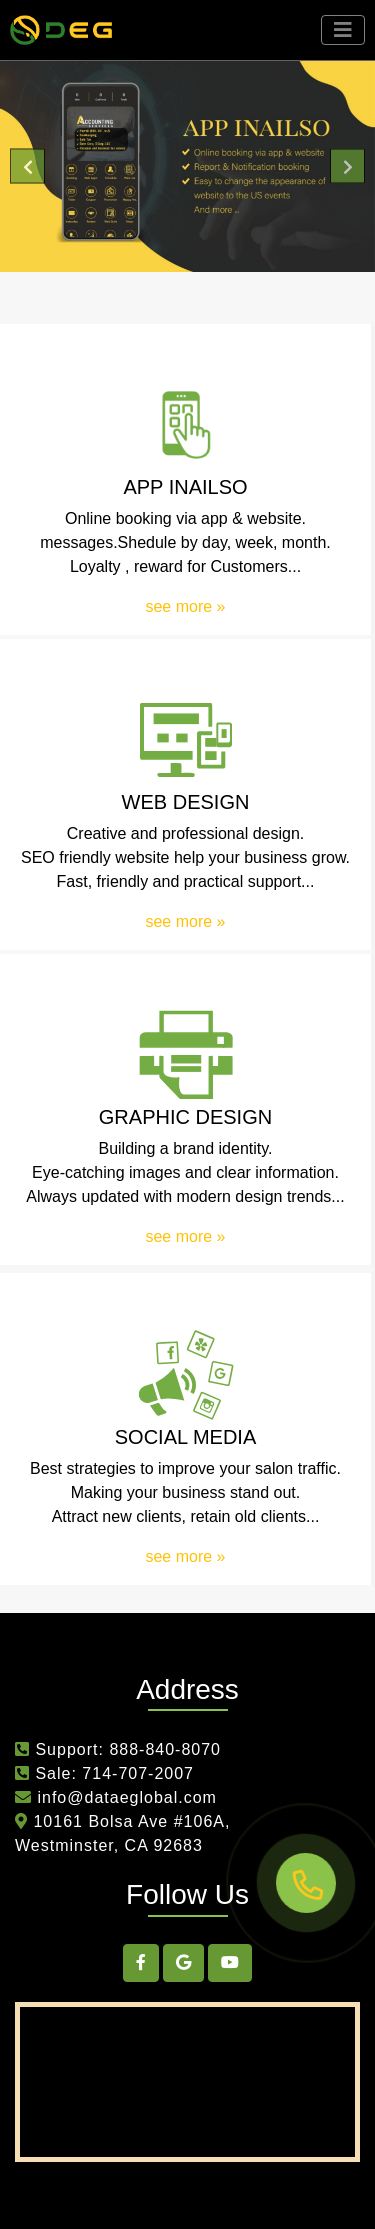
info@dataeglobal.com (124, 1797)
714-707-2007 (138, 1773)
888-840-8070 (165, 1749)
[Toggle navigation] (343, 30)
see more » (185, 606)
